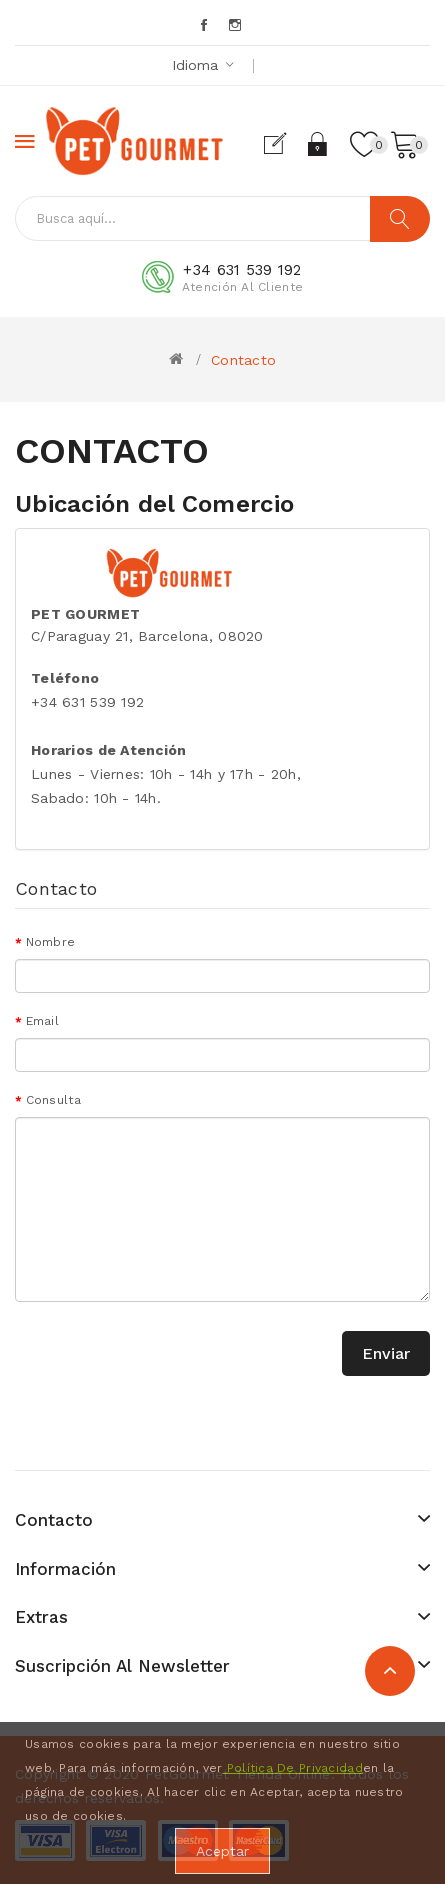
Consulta (53, 1100)
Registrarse (283, 144)
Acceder (318, 144)
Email (42, 1021)
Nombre (51, 942)
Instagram (236, 25)
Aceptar (222, 1851)
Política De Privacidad (292, 1768)
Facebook (205, 25)
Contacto (243, 360)
